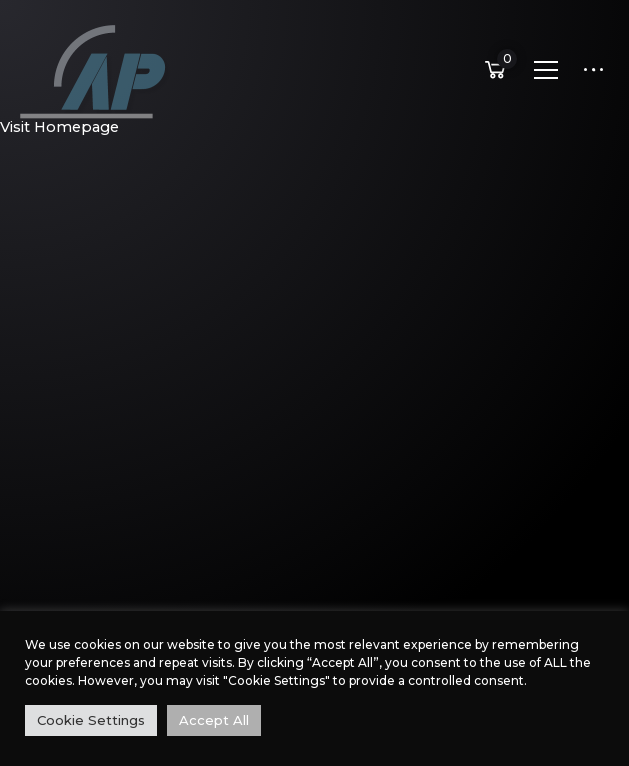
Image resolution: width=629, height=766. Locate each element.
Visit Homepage (59, 127)
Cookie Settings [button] (91, 720)
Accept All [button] (214, 720)
